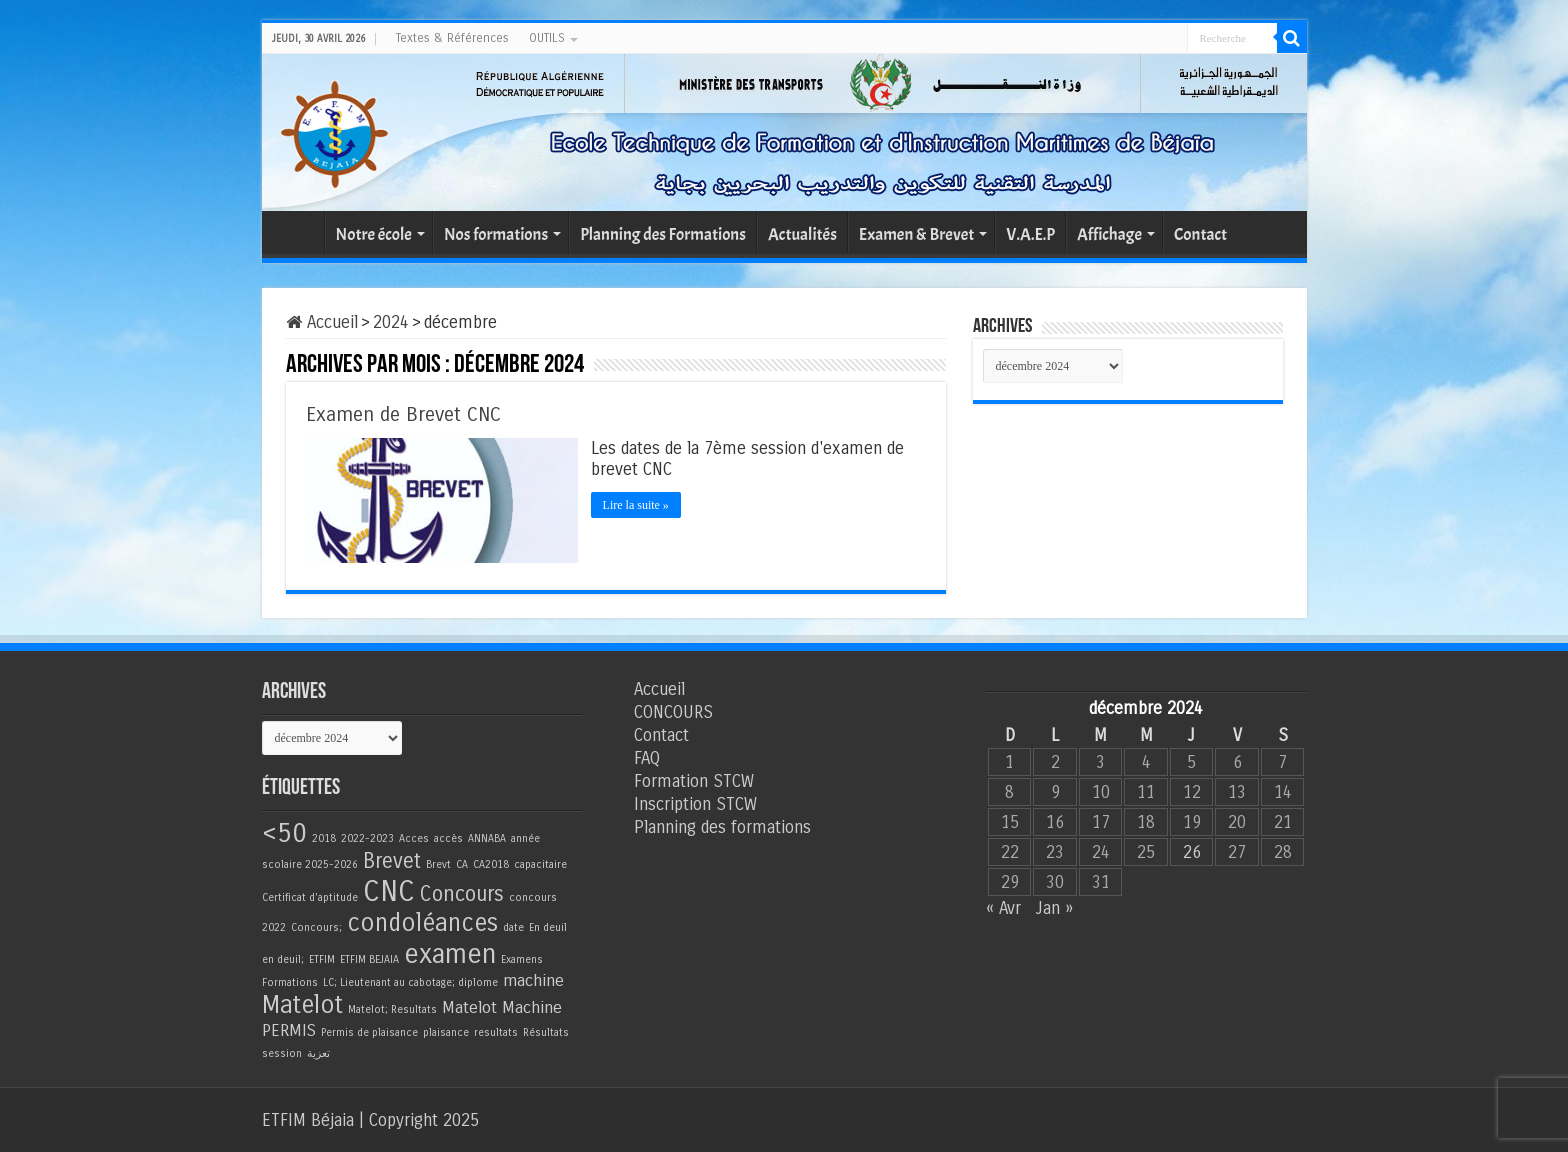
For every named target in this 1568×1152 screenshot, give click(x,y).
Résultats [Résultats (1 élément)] (546, 1031)
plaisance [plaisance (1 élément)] (446, 1031)
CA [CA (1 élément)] (462, 863)
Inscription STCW (695, 803)
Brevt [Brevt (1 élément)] (438, 863)
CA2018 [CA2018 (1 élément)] (491, 863)
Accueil (298, 232)
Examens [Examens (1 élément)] (522, 958)
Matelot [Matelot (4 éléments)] (302, 1004)
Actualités (802, 234)
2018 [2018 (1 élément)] (324, 837)
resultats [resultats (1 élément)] (496, 1031)
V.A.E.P (1030, 234)
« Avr (1003, 907)
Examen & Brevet (916, 234)
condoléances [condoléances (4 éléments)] (422, 922)
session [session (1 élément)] (282, 1052)
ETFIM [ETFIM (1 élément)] (322, 958)
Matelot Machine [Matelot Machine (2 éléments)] (502, 1007)
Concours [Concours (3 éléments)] (462, 893)
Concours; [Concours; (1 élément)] (316, 926)
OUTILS (547, 38)
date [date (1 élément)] (513, 926)
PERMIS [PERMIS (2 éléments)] (289, 1030)
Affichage (1109, 234)
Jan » (1054, 907)
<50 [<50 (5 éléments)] (284, 832)
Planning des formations (722, 826)
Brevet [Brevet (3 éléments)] (392, 860)
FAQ (647, 757)
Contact (1200, 234)
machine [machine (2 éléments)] (533, 980)
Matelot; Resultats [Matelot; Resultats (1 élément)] (392, 1008)
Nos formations (496, 234)
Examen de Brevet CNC (403, 414)
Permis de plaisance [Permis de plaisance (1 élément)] (369, 1031)
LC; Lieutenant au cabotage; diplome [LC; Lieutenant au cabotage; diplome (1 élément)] (410, 981)
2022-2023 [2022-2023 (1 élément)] (367, 837)
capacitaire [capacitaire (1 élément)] (540, 863)
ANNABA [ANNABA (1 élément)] (487, 837)
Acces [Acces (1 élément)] (414, 837)
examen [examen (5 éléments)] (450, 953)
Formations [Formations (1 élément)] (290, 981)
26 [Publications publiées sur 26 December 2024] (1192, 851)
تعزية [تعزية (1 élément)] (318, 1052)
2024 (391, 322)
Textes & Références (452, 38)
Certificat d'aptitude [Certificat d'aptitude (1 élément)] (310, 896)
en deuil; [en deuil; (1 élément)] (283, 958)
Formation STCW (694, 780)
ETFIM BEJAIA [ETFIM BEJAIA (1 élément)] (369, 958)
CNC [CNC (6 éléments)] (389, 890)
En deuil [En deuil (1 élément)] (548, 926)
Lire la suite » (638, 505)
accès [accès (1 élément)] (448, 837)
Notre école (374, 234)
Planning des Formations (663, 234)
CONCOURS (673, 711)
